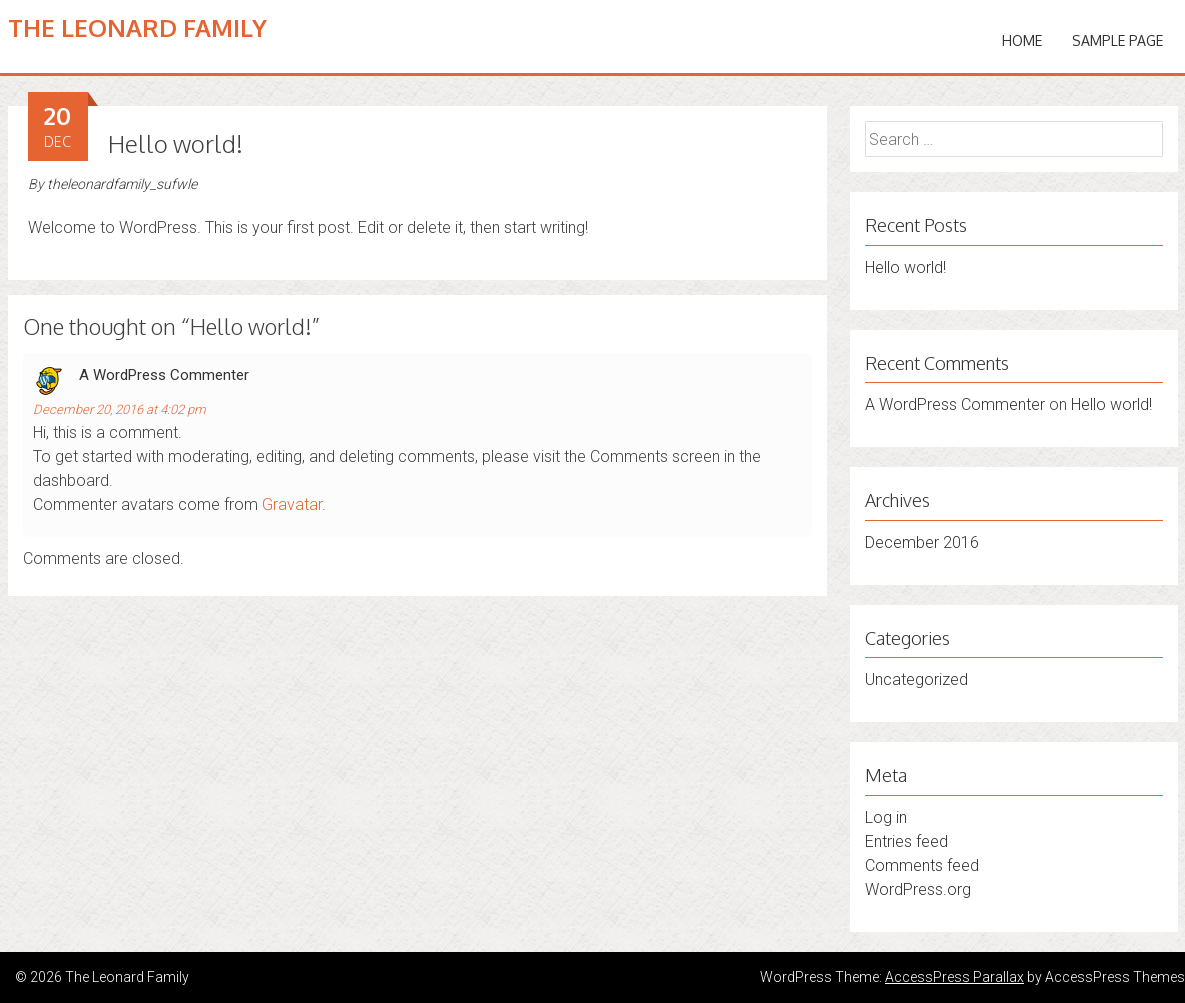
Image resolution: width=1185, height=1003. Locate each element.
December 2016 (922, 542)
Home (1022, 40)
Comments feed (922, 865)
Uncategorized (916, 679)
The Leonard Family (137, 27)
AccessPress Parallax (954, 977)
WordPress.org (918, 889)
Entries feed (906, 841)
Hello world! (905, 267)
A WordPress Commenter (164, 375)
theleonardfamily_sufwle (122, 184)
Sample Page (1117, 40)
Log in (886, 817)
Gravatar (292, 504)
